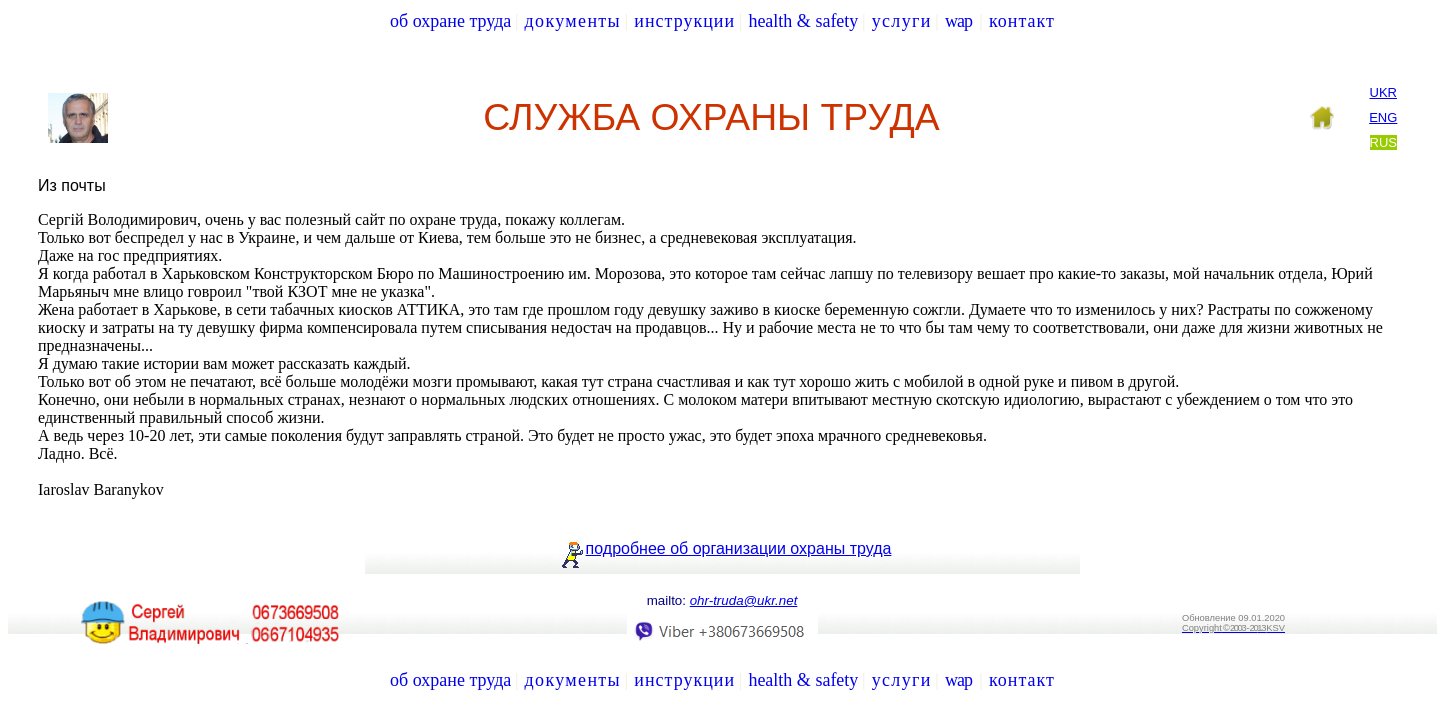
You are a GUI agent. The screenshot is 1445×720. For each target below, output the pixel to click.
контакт (1022, 21)
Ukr (1383, 92)
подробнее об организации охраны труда (739, 548)
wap (958, 21)
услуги (902, 21)
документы (573, 21)
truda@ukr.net (744, 600)
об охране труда (450, 21)
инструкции (684, 21)
